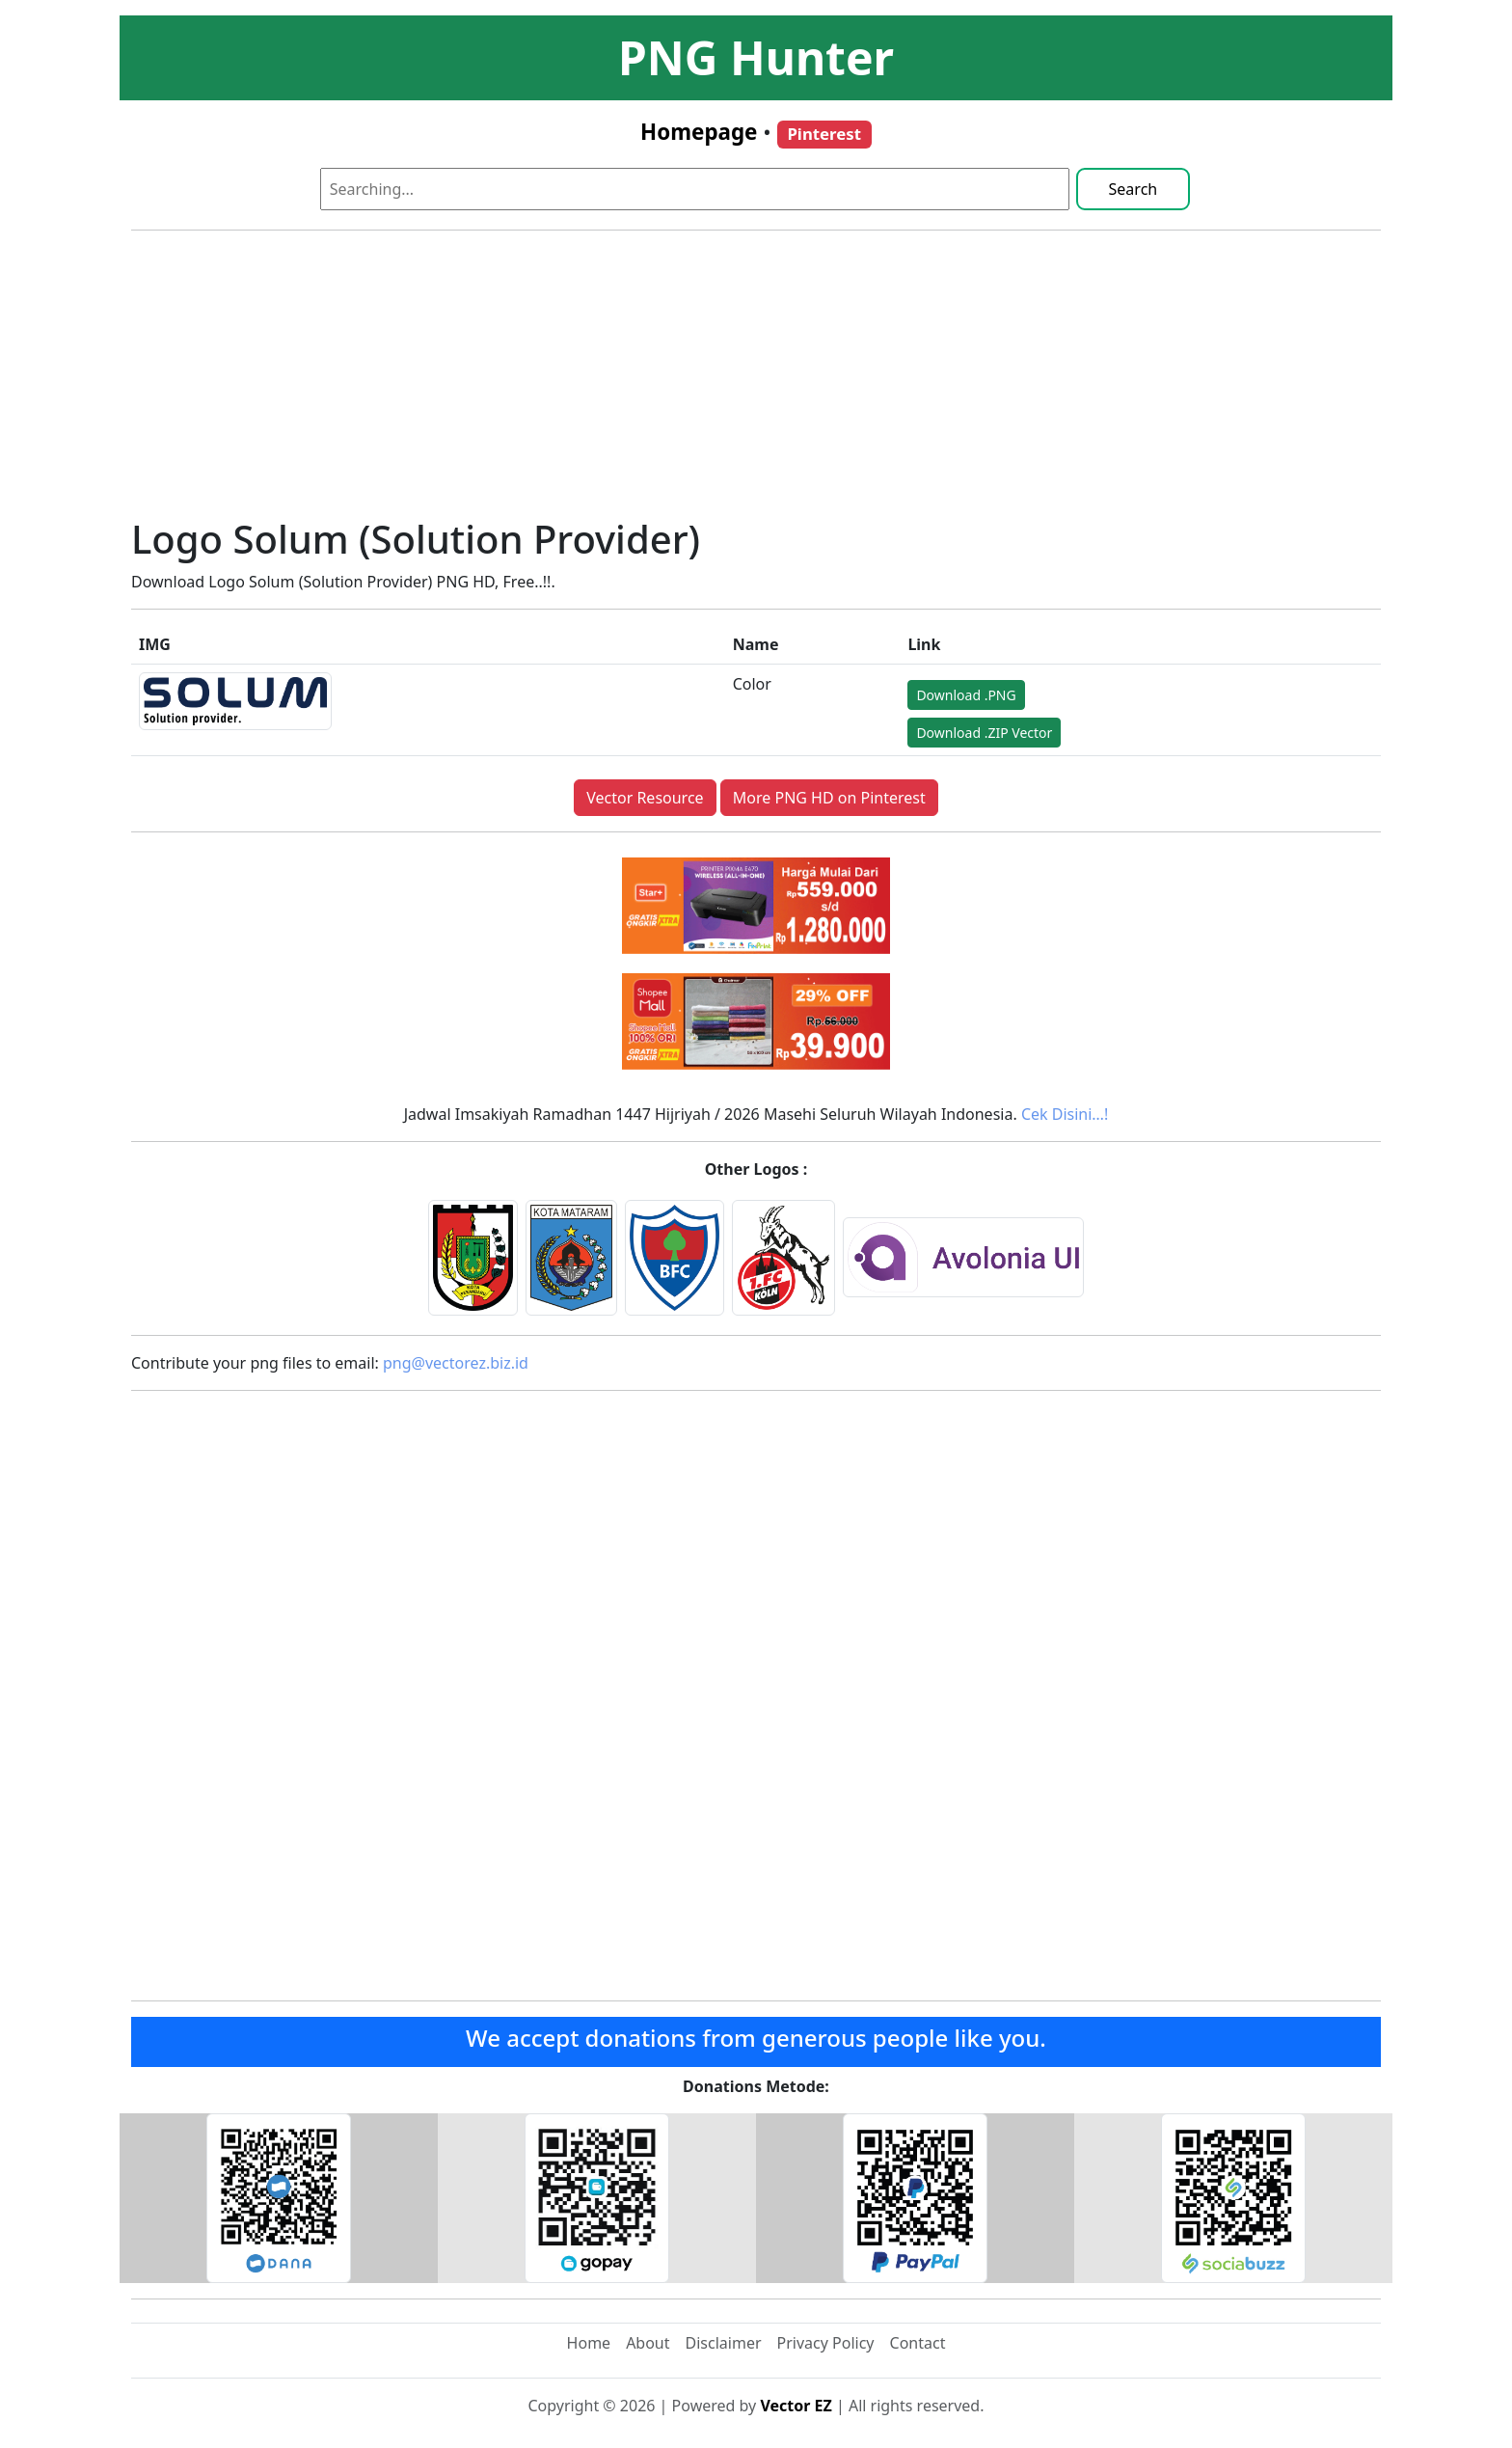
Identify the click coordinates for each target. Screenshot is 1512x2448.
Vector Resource (644, 797)
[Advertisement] (756, 381)
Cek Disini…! (1064, 1114)
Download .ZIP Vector (984, 732)
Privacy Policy (826, 2342)
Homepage (698, 132)
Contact (918, 2342)
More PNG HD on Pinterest (829, 797)
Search (1133, 189)
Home (589, 2342)
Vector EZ (795, 2405)
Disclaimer (724, 2342)
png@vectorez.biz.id (455, 1363)
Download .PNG (965, 695)
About (647, 2342)
